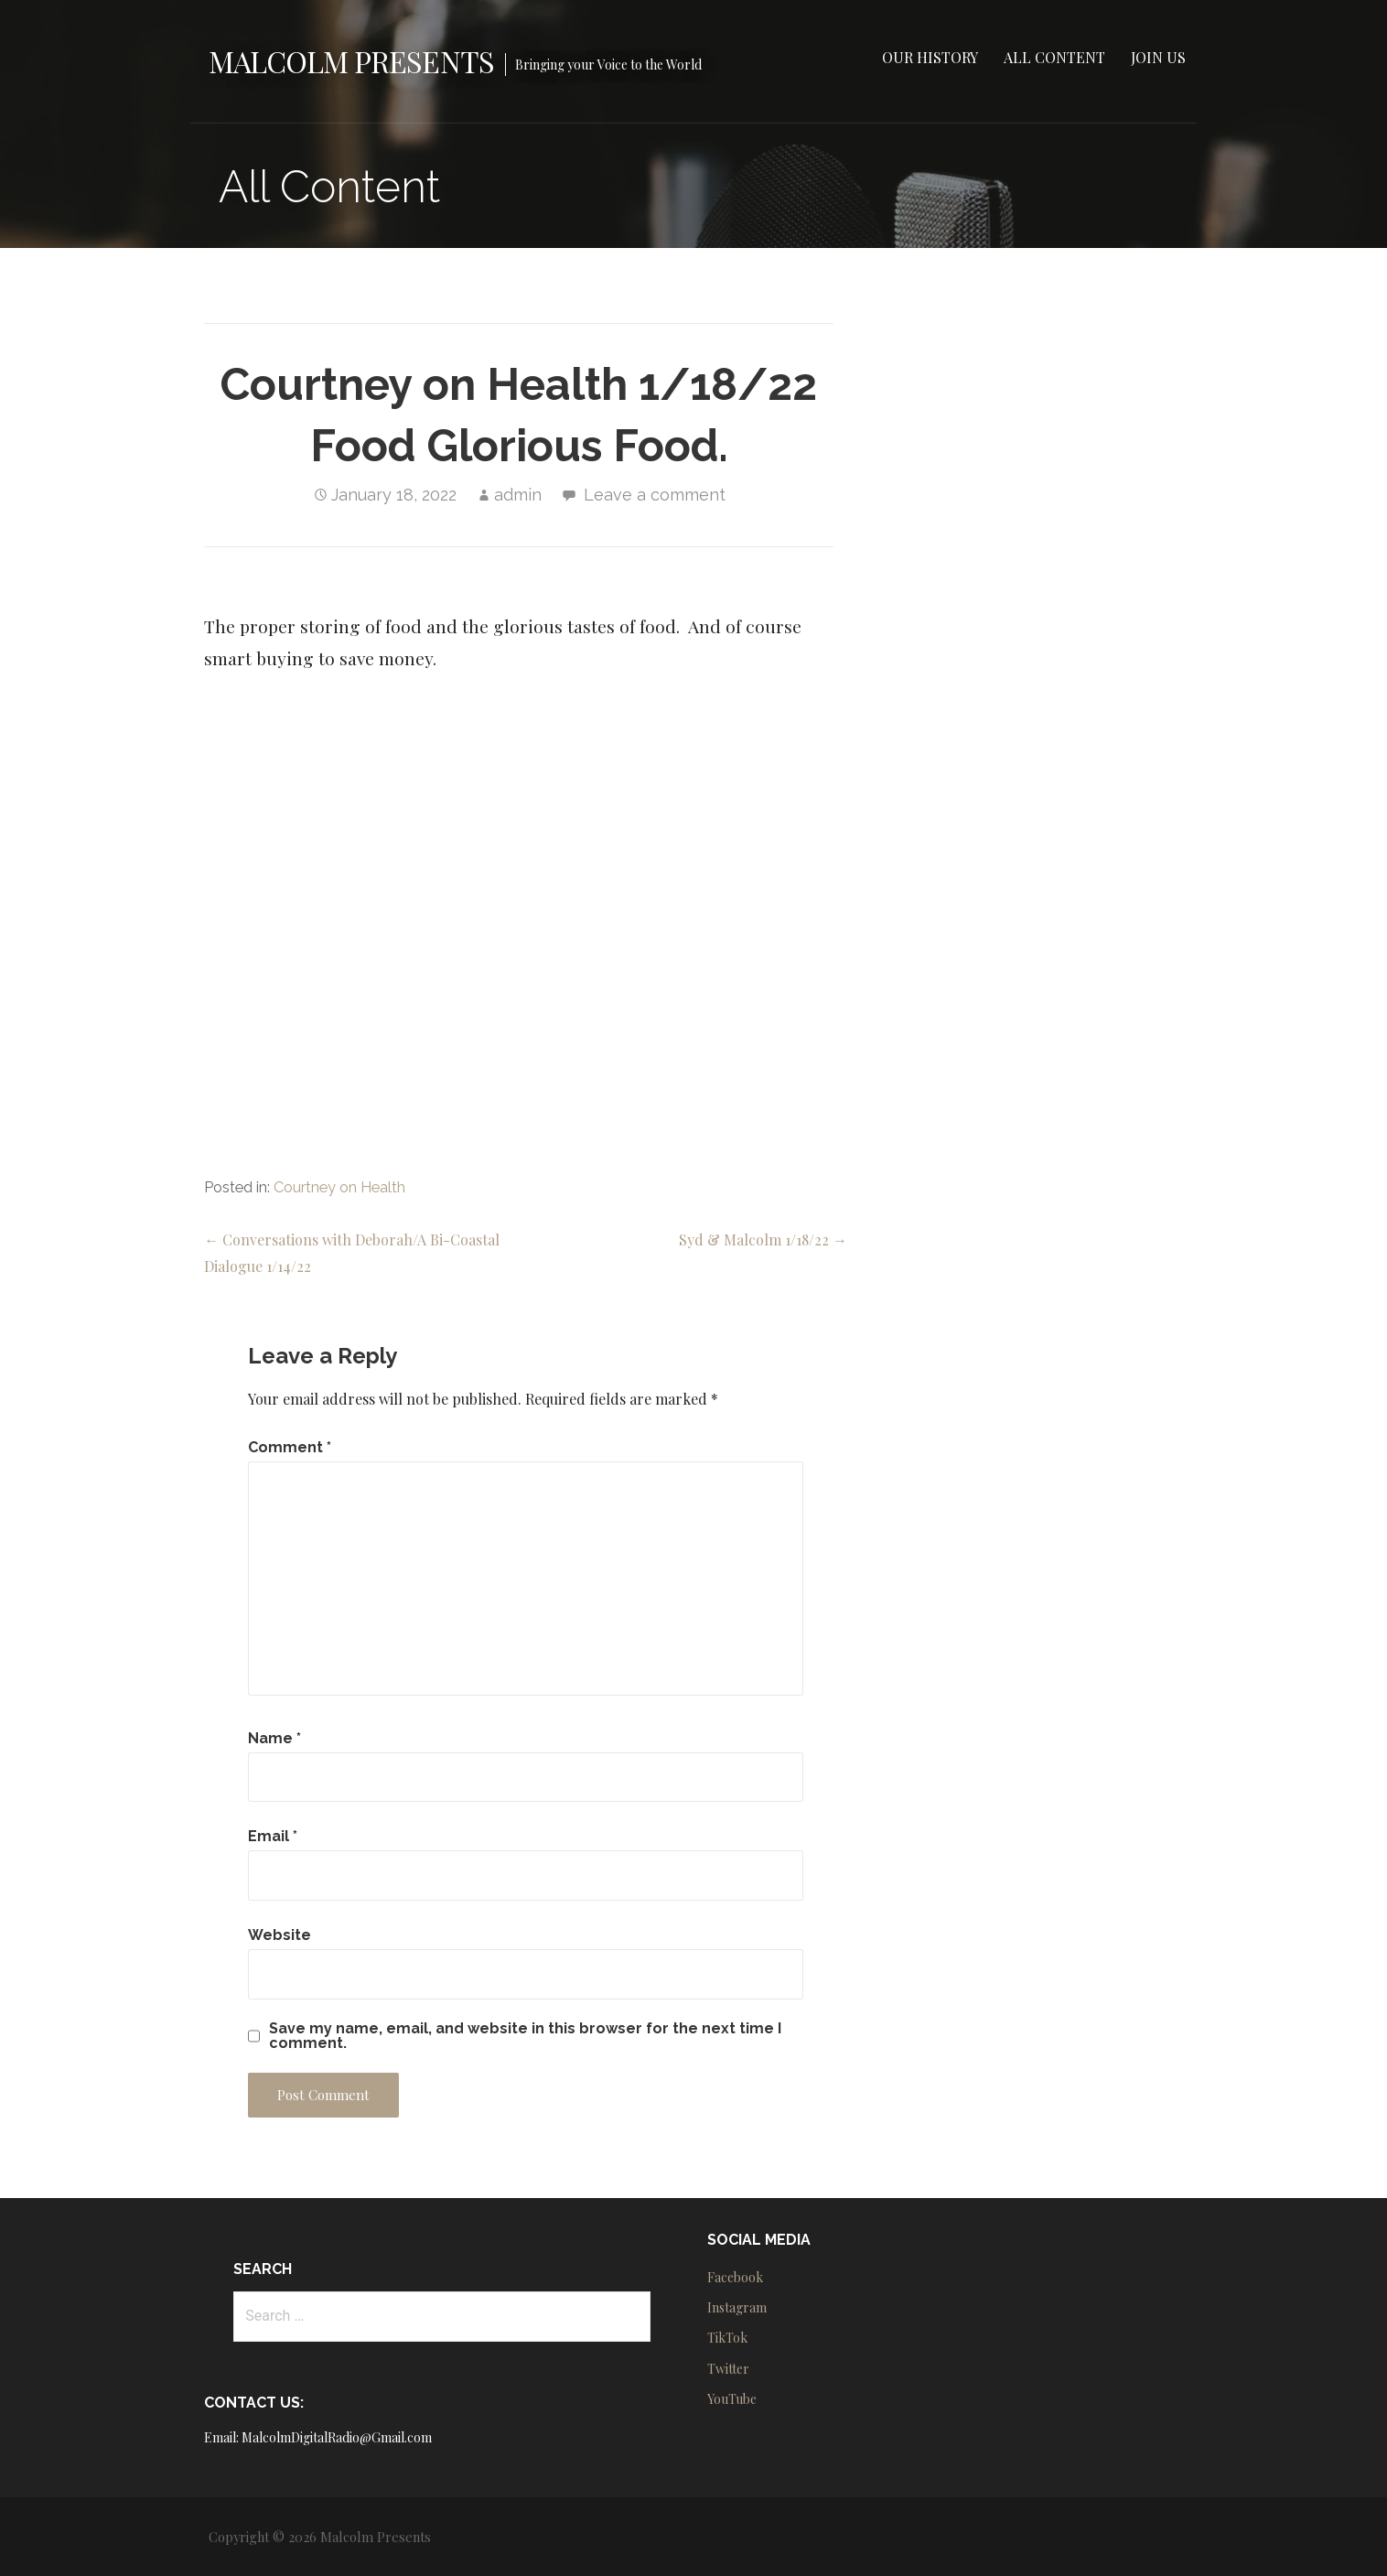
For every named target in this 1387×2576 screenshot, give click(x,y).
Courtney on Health (339, 1187)
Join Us (1158, 57)
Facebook (735, 2277)
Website (279, 1935)
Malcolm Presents (351, 61)
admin (518, 494)
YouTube (732, 2399)
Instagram (737, 2307)
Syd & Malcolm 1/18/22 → (763, 1239)
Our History (930, 57)
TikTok (727, 2337)
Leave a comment (655, 494)
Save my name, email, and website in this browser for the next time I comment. (525, 2036)
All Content (1054, 57)
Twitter (728, 2368)
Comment (289, 1447)
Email (272, 1836)
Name (274, 1738)
